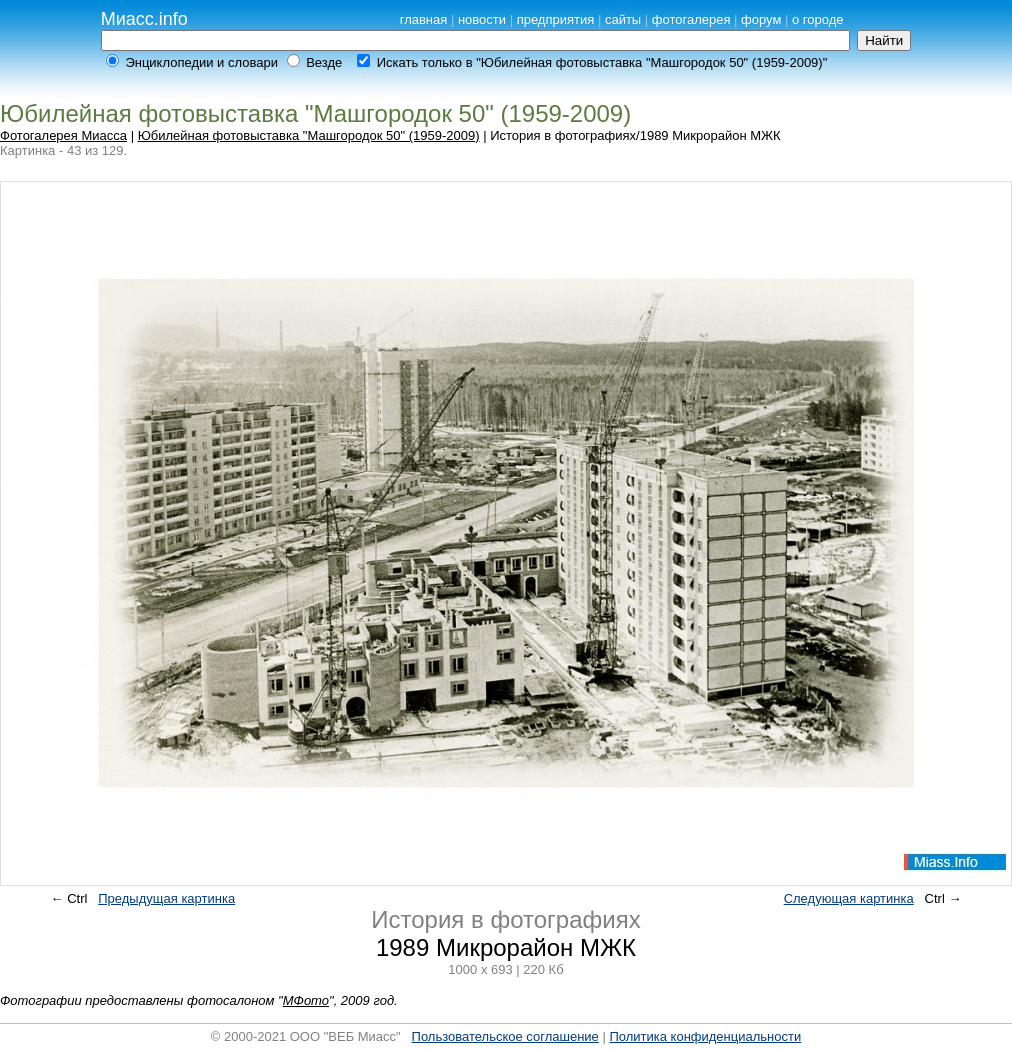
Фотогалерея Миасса (63, 135)
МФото (306, 1000)
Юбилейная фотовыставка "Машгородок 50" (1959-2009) (309, 135)
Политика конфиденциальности (705, 1036)
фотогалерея (691, 19)
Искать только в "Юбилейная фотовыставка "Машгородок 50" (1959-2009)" (602, 62)
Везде (324, 62)
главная (424, 19)
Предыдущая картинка (166, 898)
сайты (623, 19)
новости (482, 19)
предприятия (556, 19)
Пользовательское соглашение (505, 1036)
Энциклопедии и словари (201, 62)
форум (761, 19)
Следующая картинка (849, 898)
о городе (818, 19)
